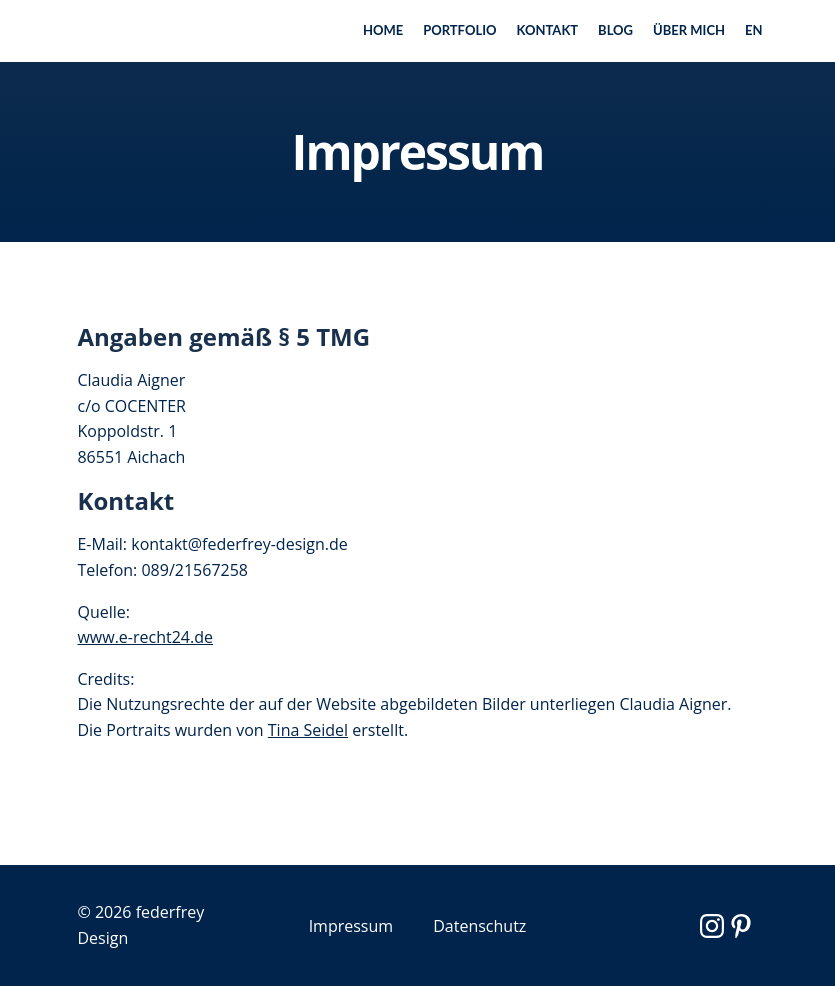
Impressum (351, 926)
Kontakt (548, 30)
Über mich (689, 30)
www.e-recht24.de (146, 637)
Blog (615, 30)
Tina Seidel (308, 730)
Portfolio (459, 30)
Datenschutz (479, 926)
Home (383, 30)
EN (754, 30)
